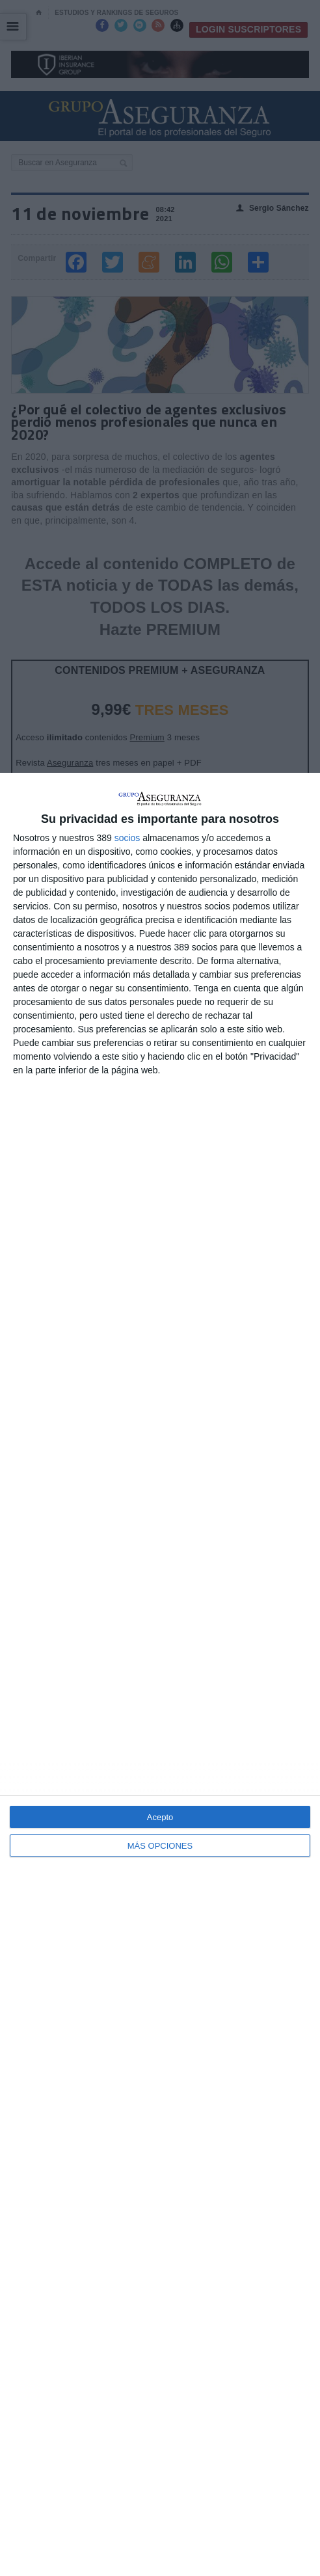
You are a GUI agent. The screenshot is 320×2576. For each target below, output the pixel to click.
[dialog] (160, 1674)
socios (127, 837)
